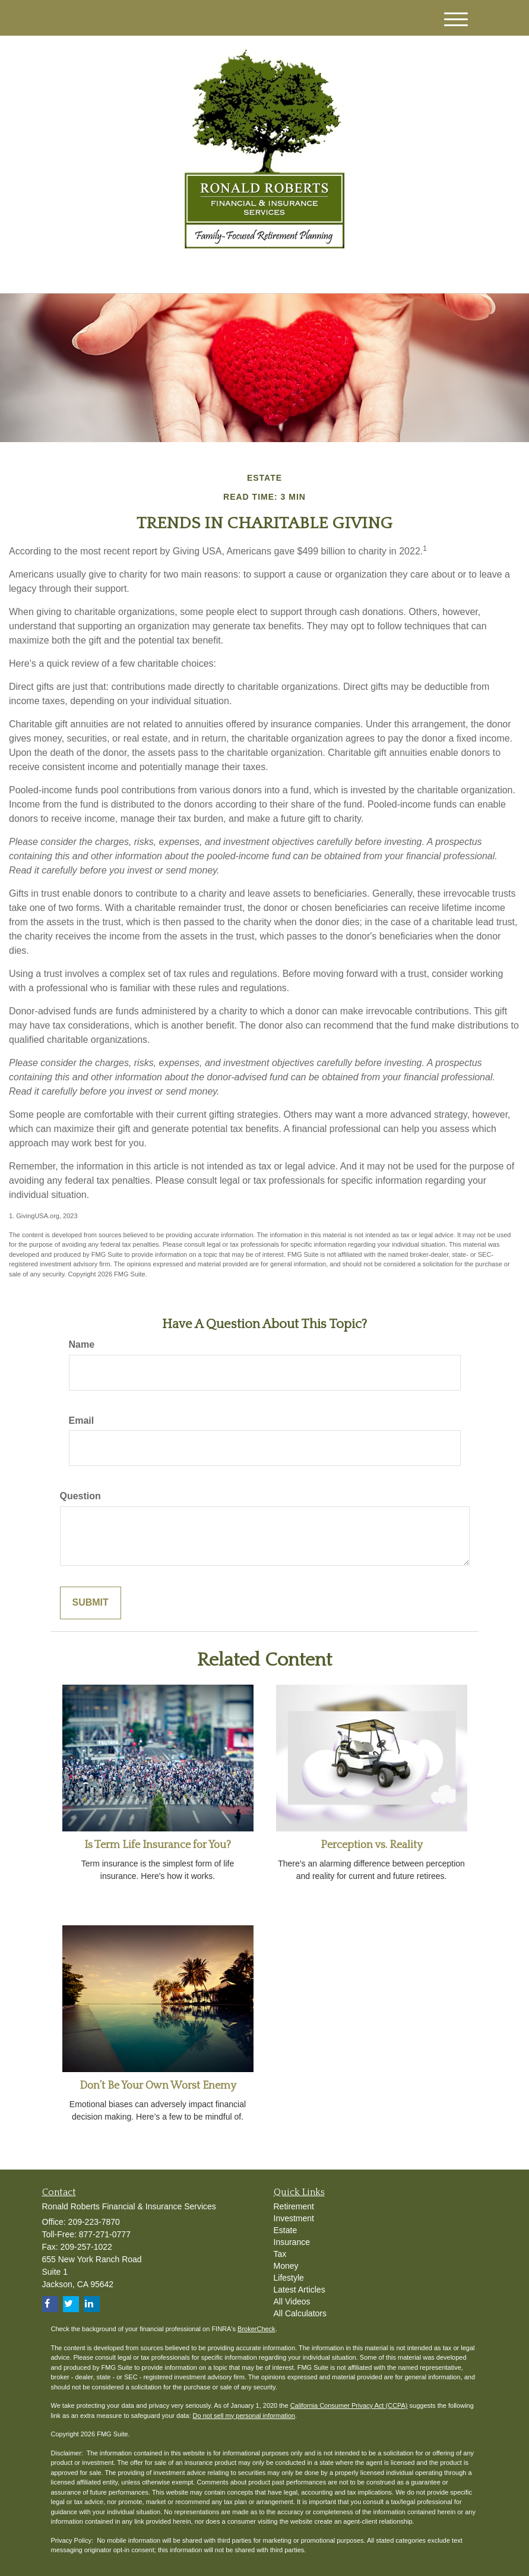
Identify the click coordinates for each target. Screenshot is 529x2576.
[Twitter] (144, 274)
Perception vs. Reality (372, 1845)
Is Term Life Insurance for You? (157, 1845)
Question (80, 1496)
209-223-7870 (367, 272)
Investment (294, 2218)
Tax (280, 2254)
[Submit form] (90, 1603)
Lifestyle (289, 2277)
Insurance (292, 2242)
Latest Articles (299, 2289)
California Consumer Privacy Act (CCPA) (349, 2405)
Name (82, 1344)
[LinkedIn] (161, 274)
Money (286, 2266)
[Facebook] (176, 274)
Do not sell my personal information (244, 2415)
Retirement (294, 2206)
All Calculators (300, 2313)
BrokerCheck (256, 2328)
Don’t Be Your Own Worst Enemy (158, 2086)
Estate (285, 2230)
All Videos (292, 2301)
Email (81, 1420)
